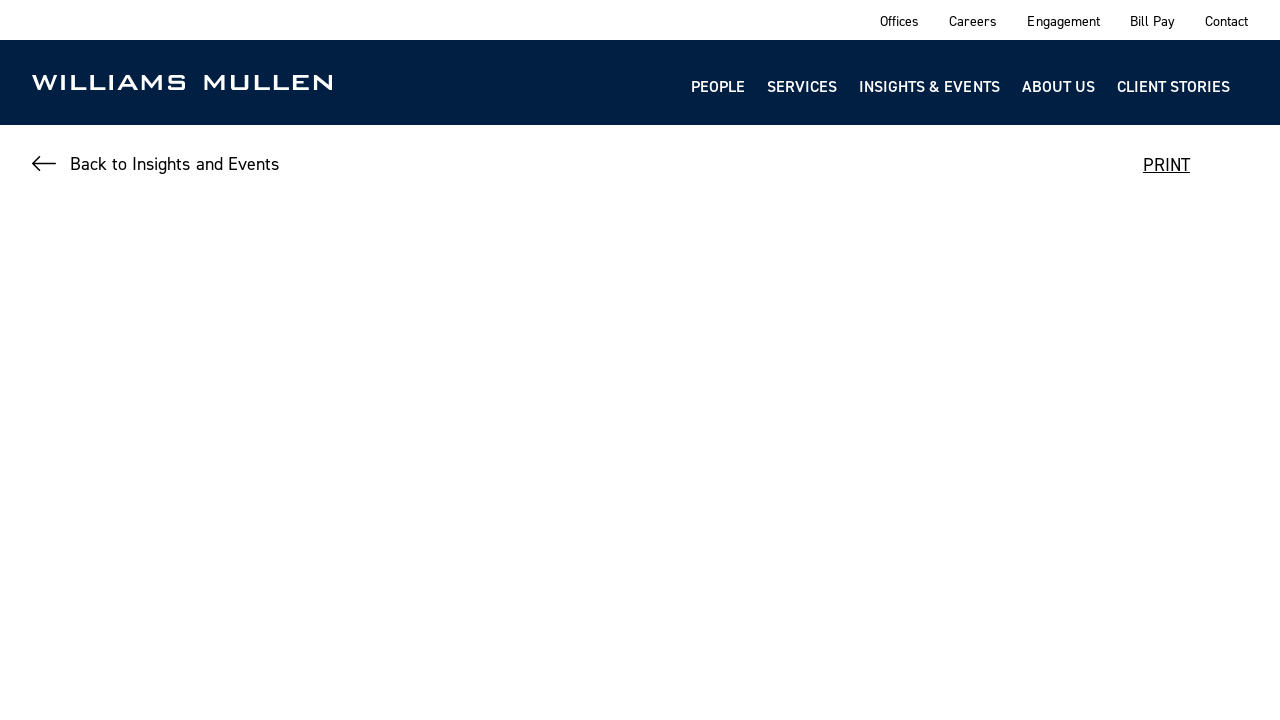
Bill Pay (1152, 20)
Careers (973, 20)
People (718, 86)
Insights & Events (929, 86)
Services (802, 86)
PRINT (1166, 164)
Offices (899, 20)
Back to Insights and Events (174, 163)
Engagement (1063, 20)
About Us (1058, 86)
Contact (1226, 20)
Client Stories (1173, 86)
